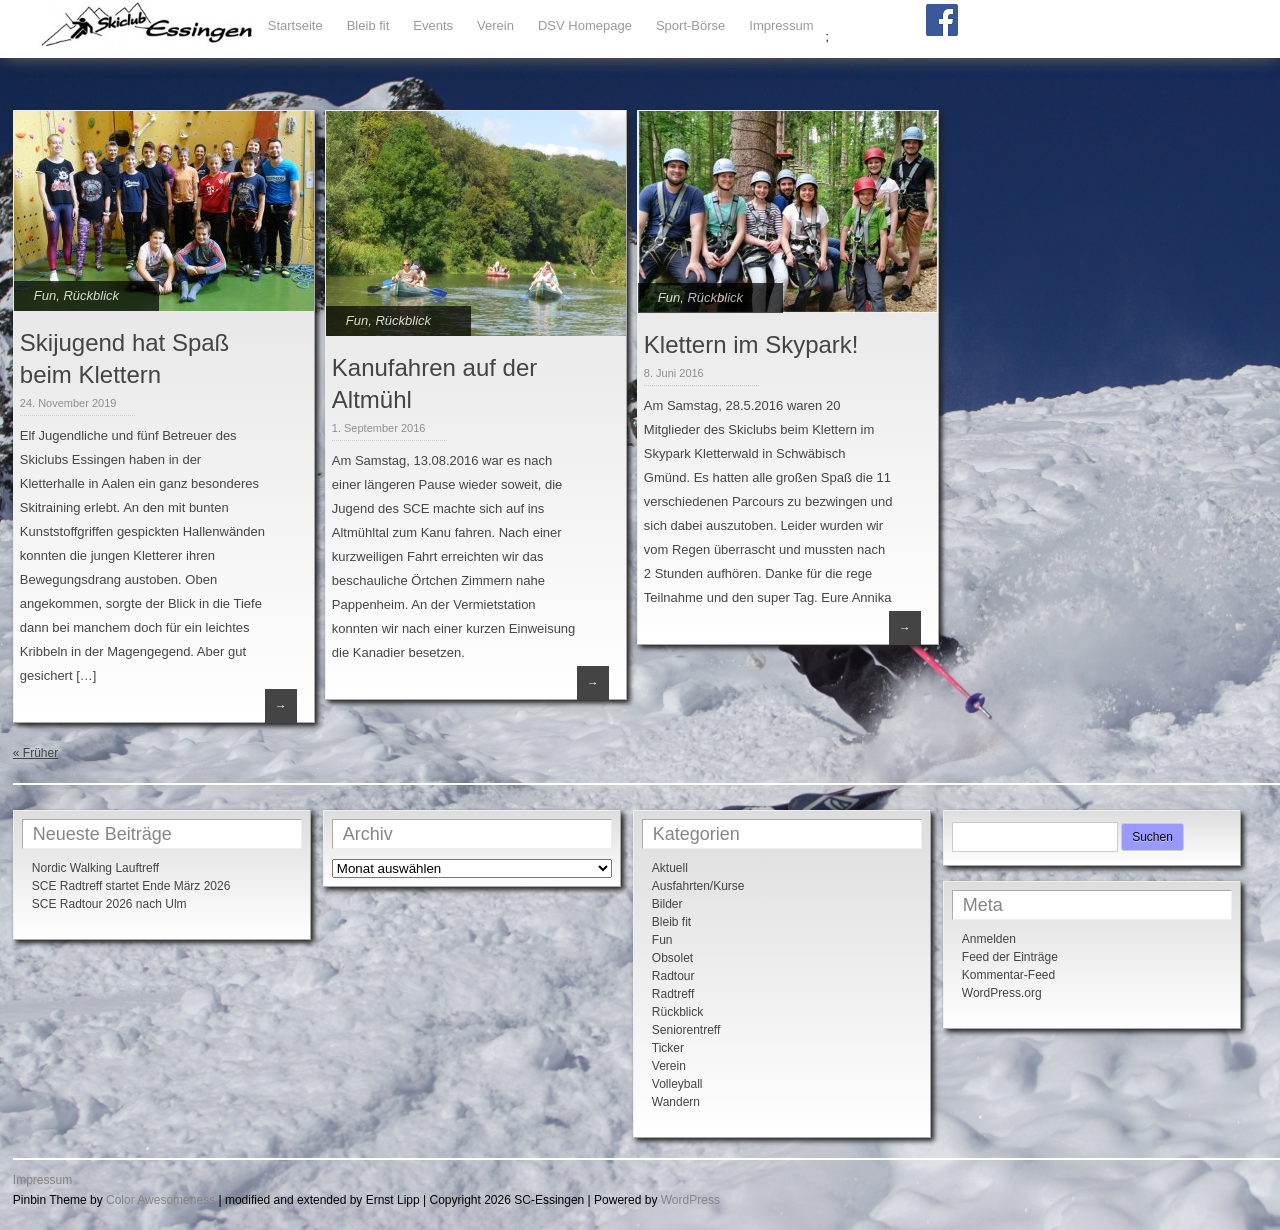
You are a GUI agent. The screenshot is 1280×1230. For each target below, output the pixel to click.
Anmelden (989, 939)
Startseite (295, 25)
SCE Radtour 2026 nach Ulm (109, 904)
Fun (45, 295)
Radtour (673, 976)
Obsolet (672, 958)
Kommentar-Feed (1008, 975)
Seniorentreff (686, 1030)
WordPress (690, 1200)
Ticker (668, 1048)
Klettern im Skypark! (751, 344)
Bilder (667, 904)
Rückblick (91, 295)
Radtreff (673, 994)
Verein (495, 25)
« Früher (35, 753)
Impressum (781, 25)
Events (433, 25)
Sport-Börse (690, 25)
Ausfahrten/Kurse (698, 886)
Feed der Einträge (1010, 957)
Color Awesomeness (160, 1200)
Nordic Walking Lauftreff (95, 868)
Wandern (676, 1102)
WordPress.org (1002, 993)
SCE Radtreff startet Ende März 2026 (131, 886)
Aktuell (670, 868)
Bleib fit (368, 25)
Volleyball (677, 1084)
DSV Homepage (585, 25)
